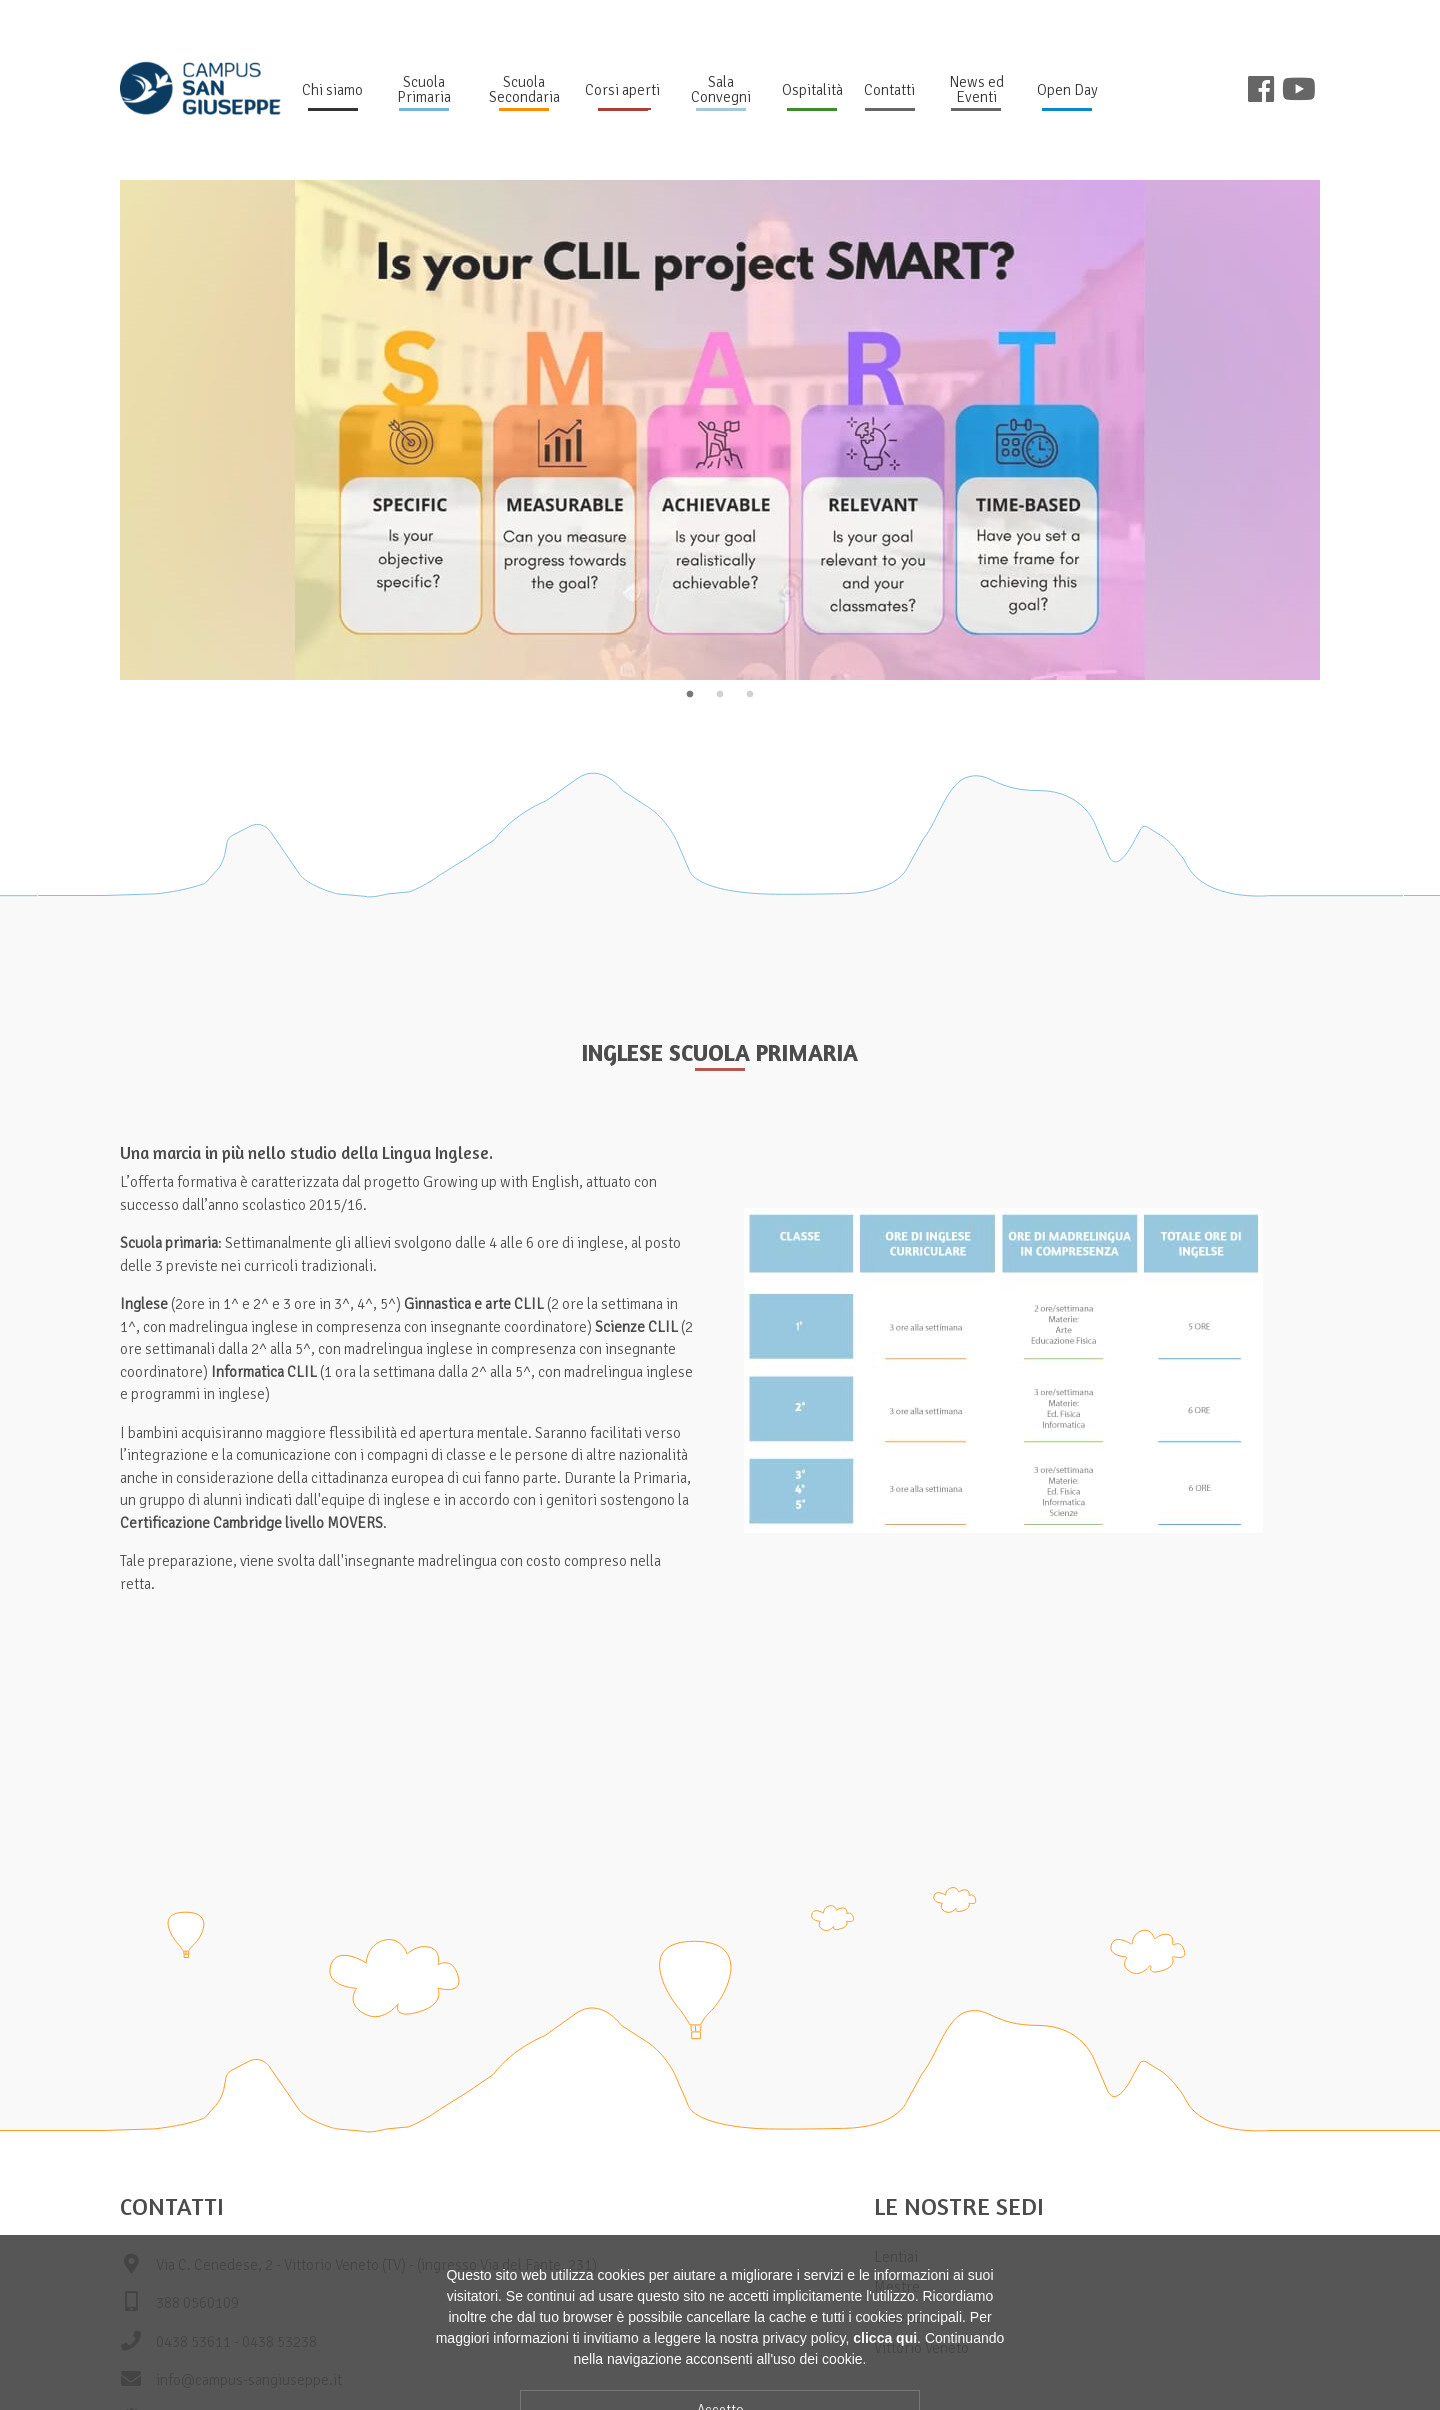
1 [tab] (690, 695)
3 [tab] (750, 695)
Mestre (897, 2287)
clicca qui (885, 2398)
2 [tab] (720, 695)
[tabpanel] (720, 430)
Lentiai (896, 2257)
